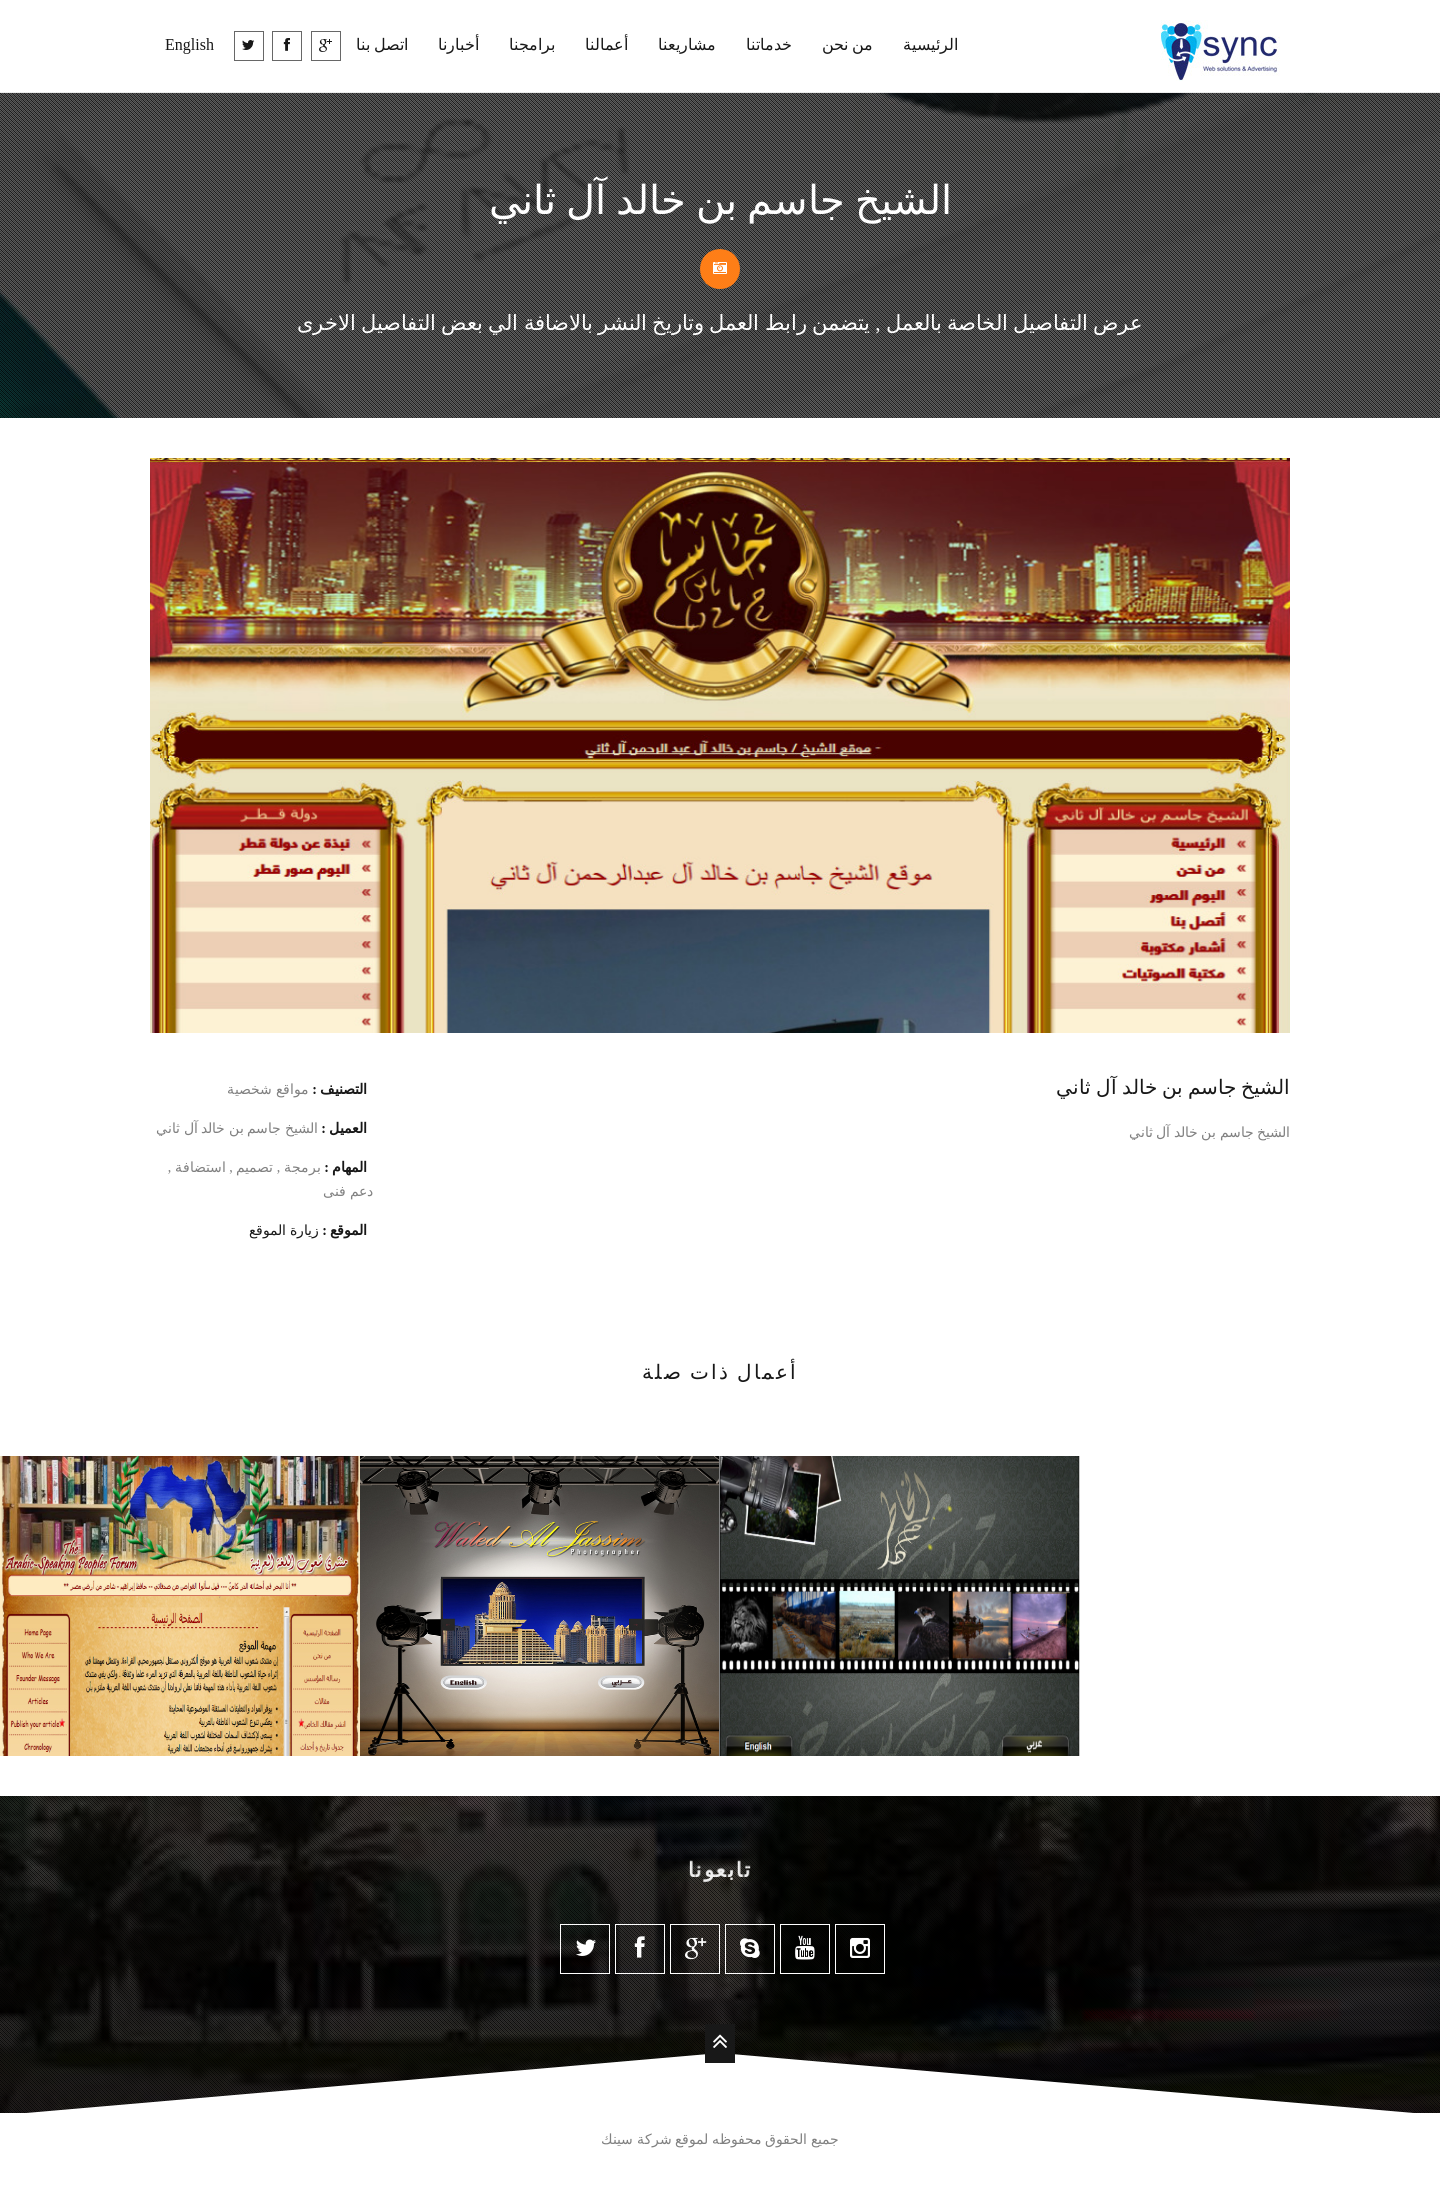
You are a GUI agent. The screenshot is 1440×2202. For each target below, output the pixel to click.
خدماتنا (769, 44)
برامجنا (532, 44)
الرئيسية (930, 44)
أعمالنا (606, 44)
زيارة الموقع (284, 1230)
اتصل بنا (382, 44)
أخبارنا (458, 44)
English (189, 44)
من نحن (847, 44)
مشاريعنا (687, 44)
